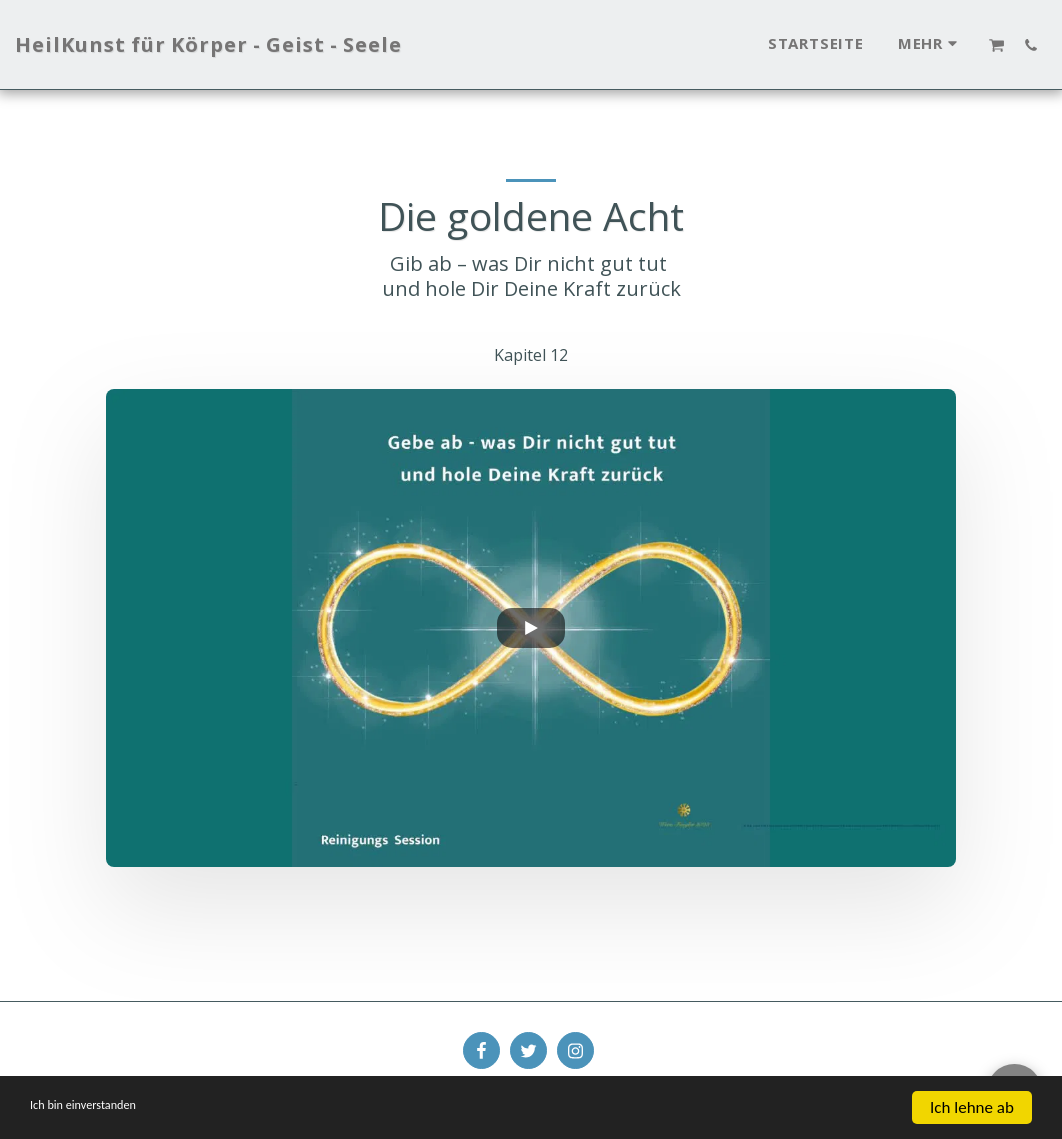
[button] (997, 45)
